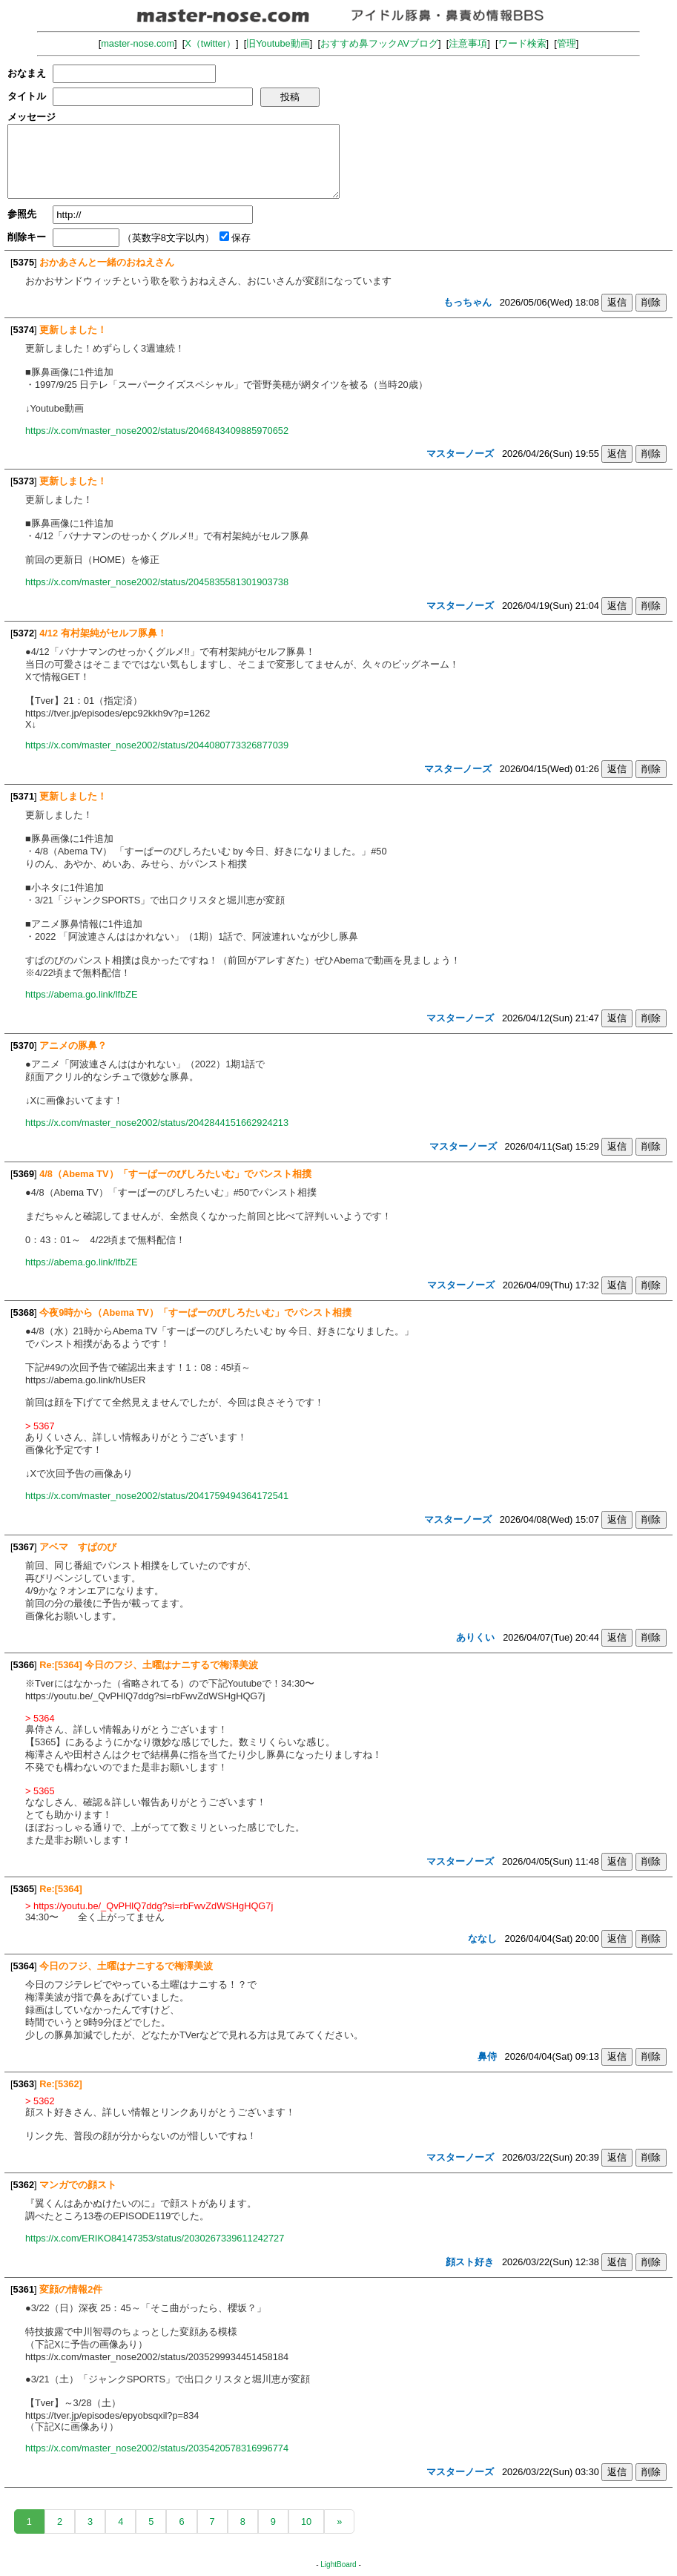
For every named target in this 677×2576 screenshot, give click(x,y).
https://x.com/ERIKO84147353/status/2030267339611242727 (154, 2238)
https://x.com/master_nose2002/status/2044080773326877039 (156, 745)
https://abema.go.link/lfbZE (81, 994)
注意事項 (468, 43)
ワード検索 (522, 43)
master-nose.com (137, 43)
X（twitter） (210, 43)
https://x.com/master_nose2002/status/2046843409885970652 (156, 430)
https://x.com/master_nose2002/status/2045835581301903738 (156, 581)
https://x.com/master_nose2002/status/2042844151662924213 (156, 1122)
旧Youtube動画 (278, 43)
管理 (566, 43)
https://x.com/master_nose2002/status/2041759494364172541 (156, 1495)
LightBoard (338, 2564)
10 (306, 2521)
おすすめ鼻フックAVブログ (379, 43)
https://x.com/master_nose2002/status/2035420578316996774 (156, 2448)
